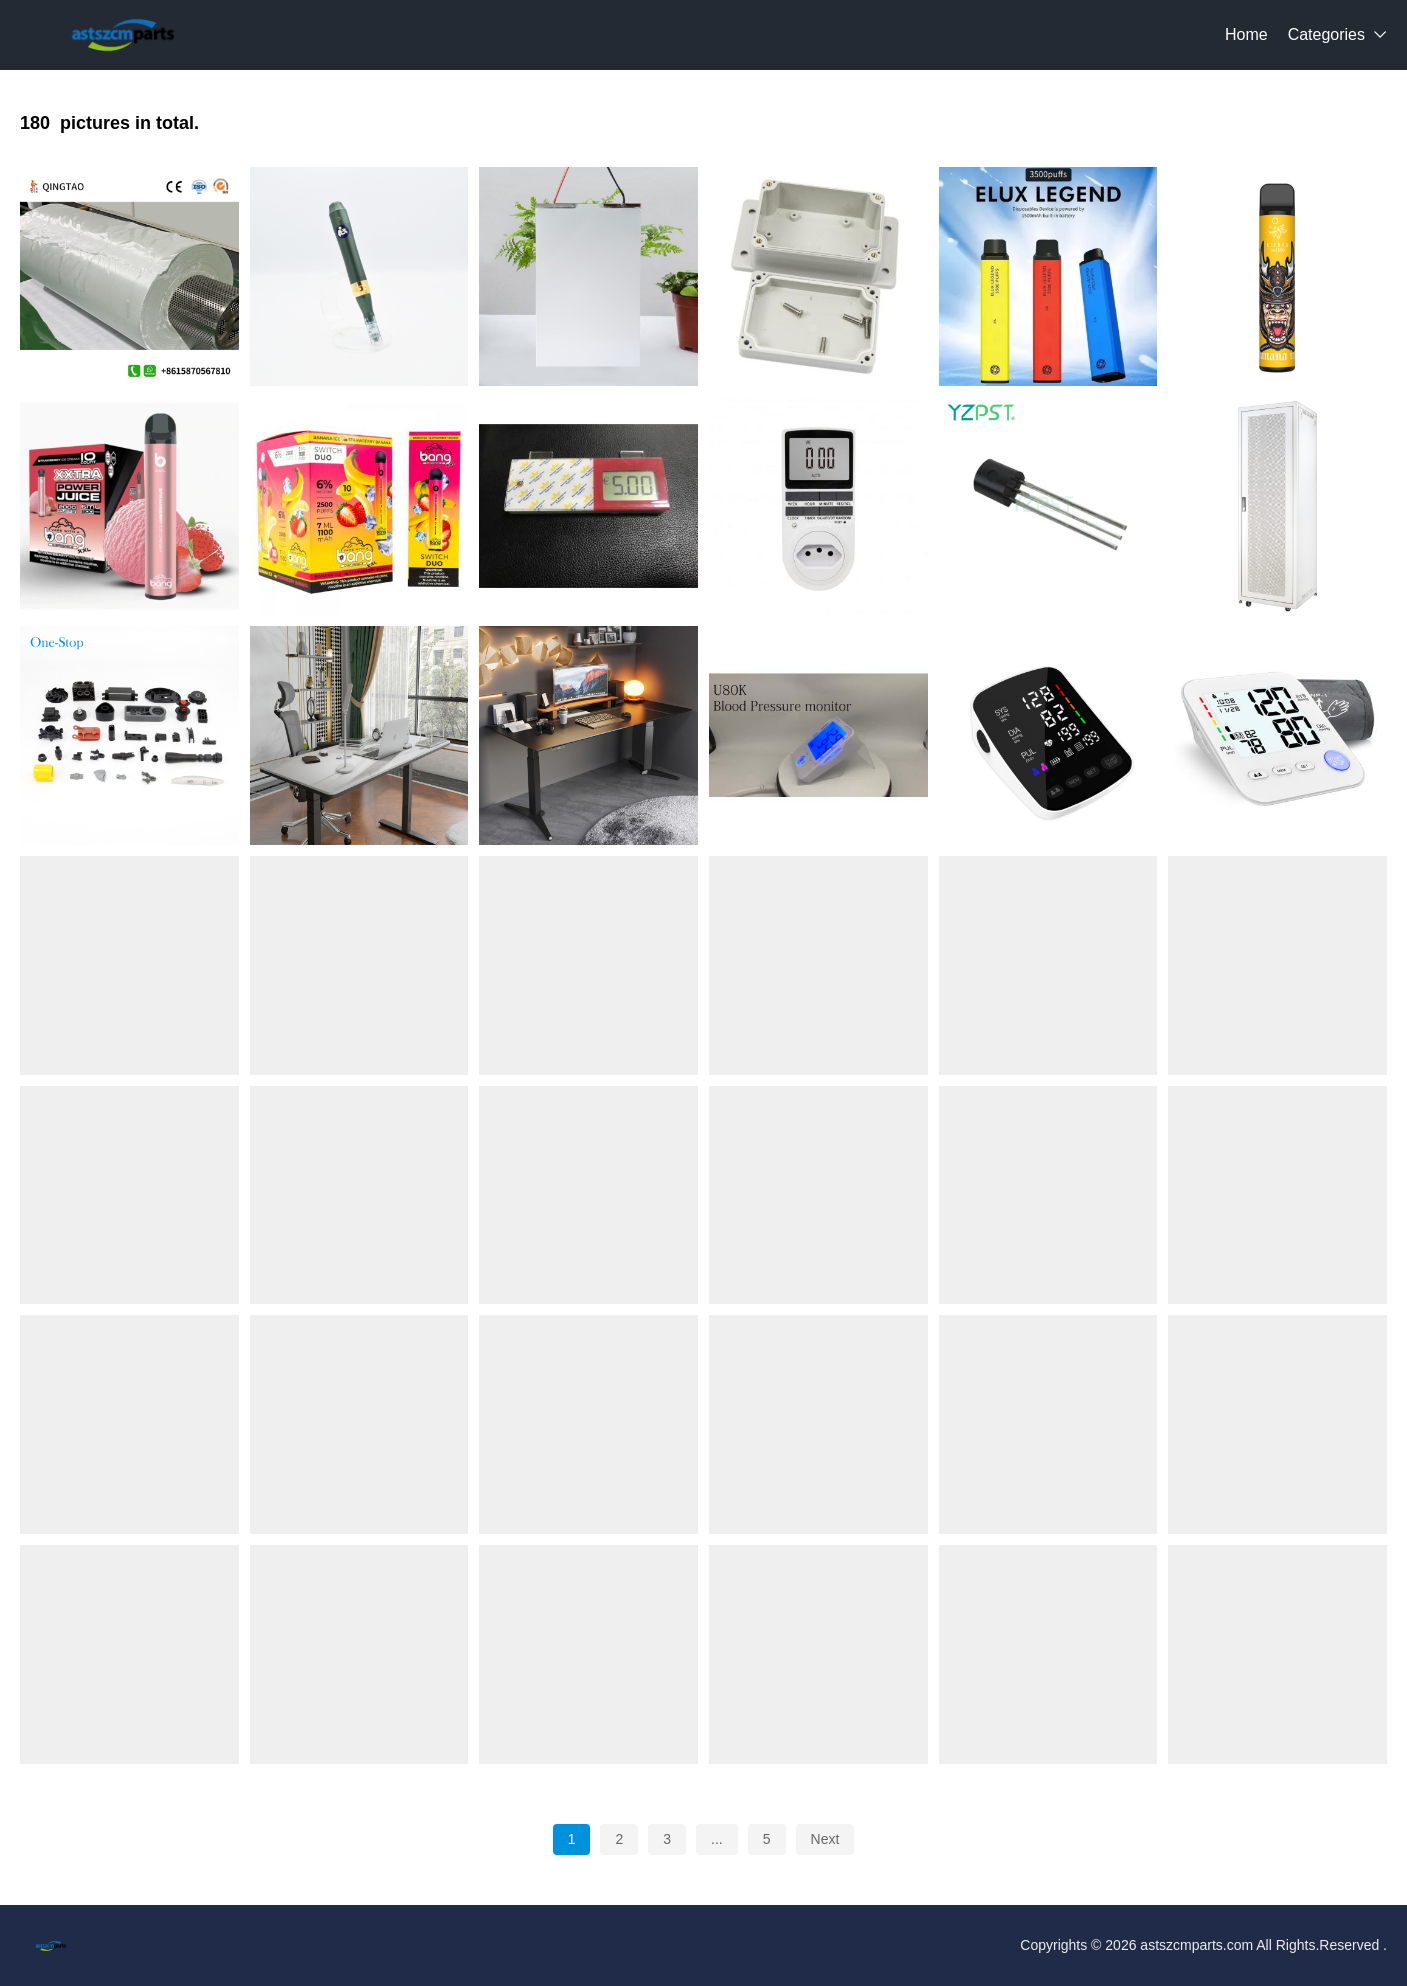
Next (825, 1839)
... (717, 1839)
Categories (1326, 34)
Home (1246, 34)
